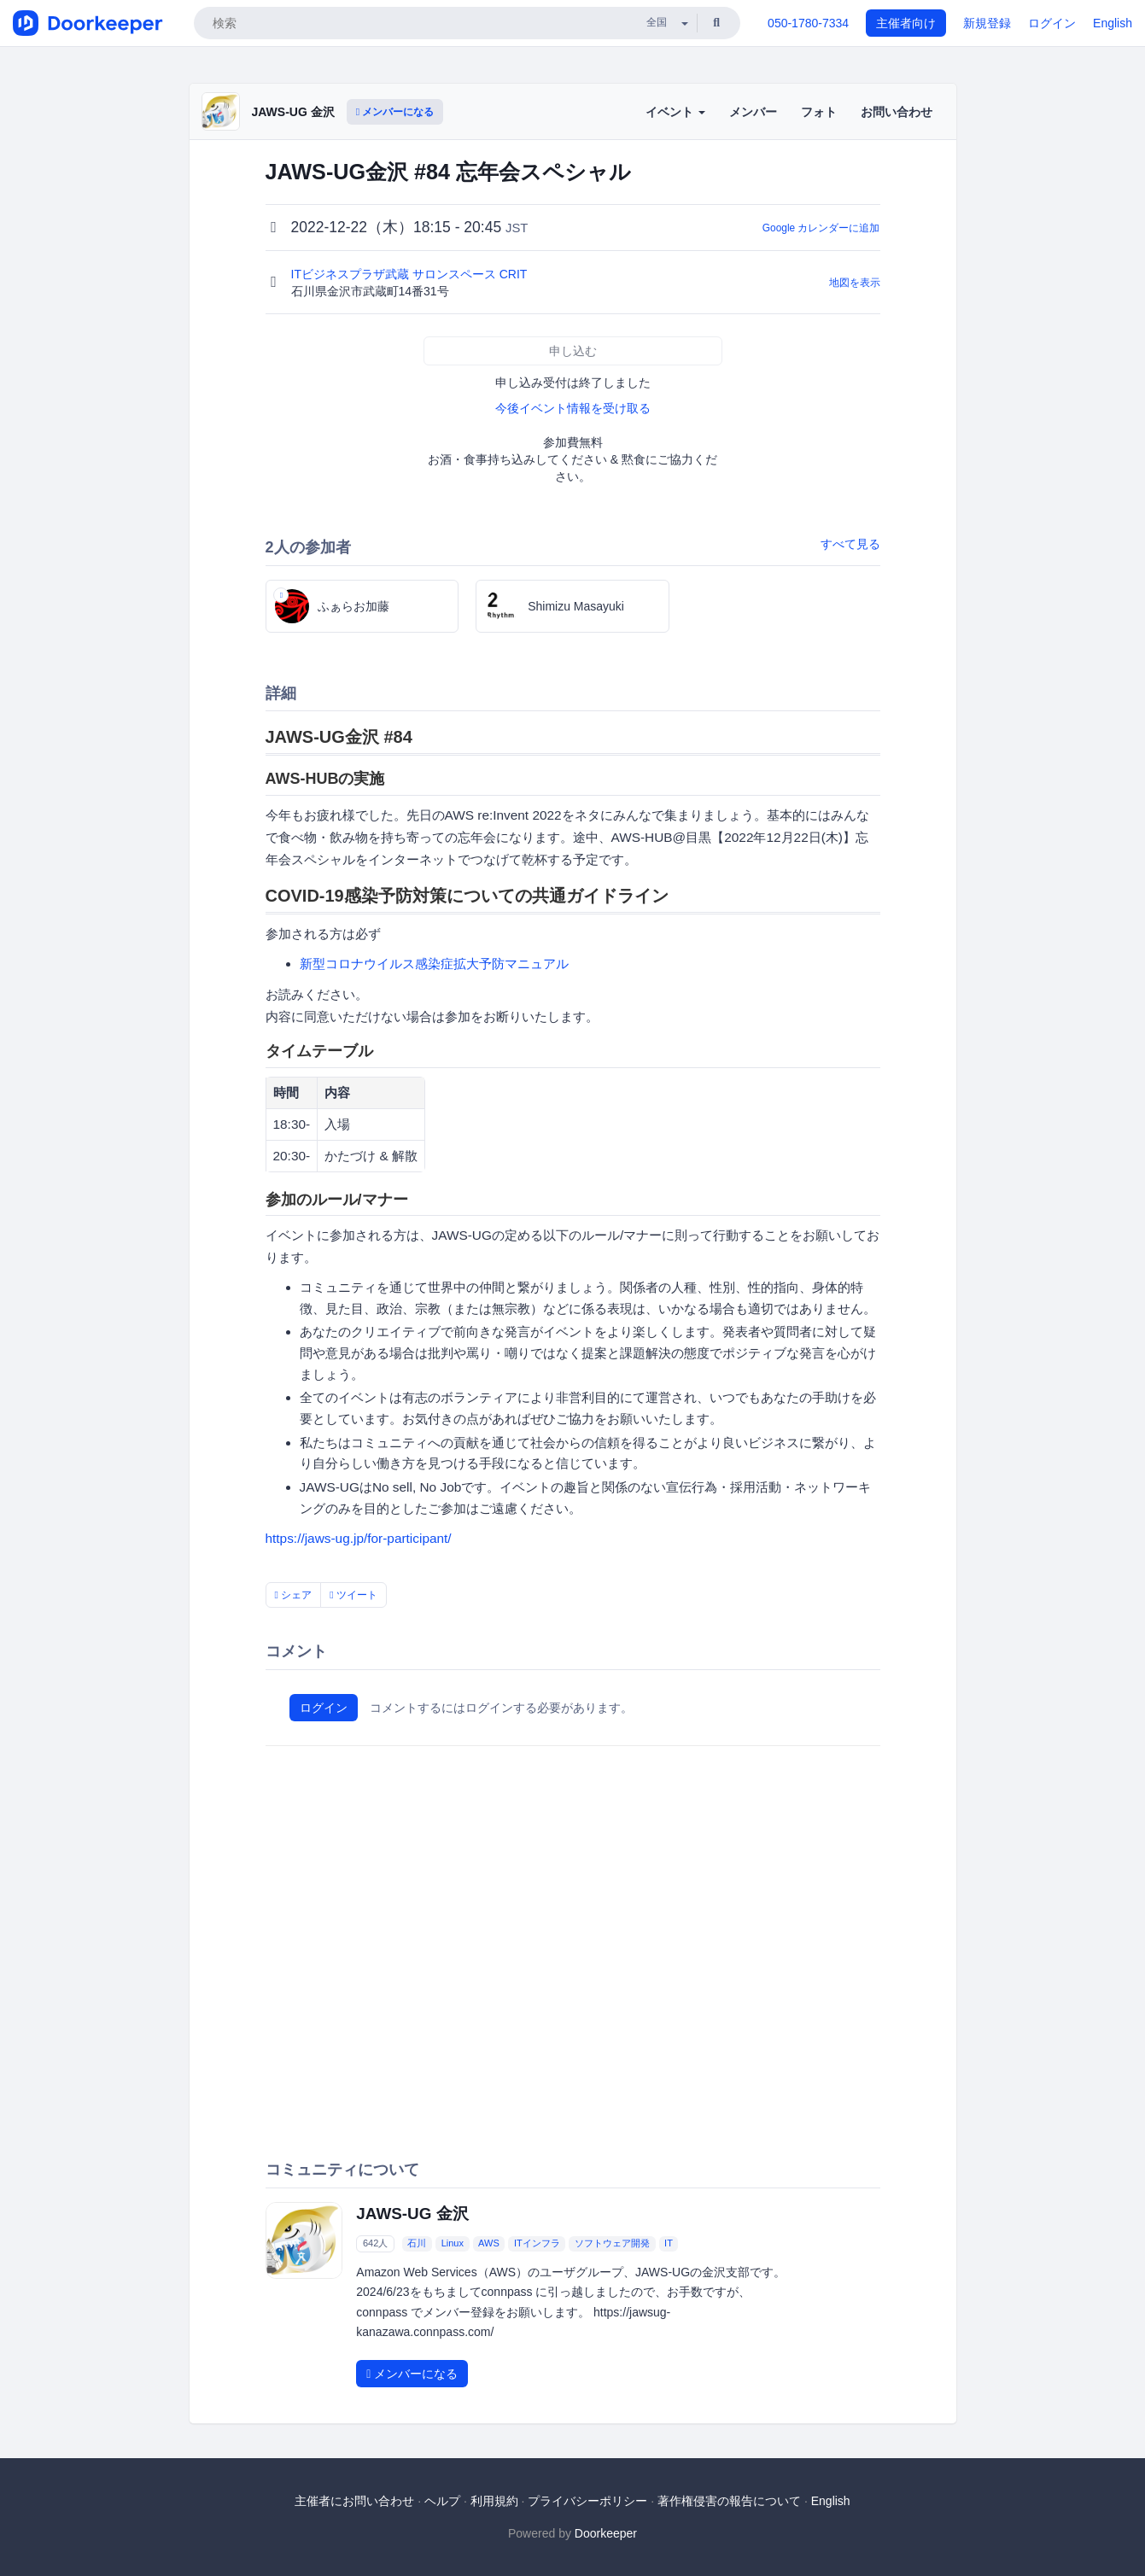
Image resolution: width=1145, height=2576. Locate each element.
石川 (416, 2243)
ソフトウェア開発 (612, 2243)
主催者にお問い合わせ (354, 2501)
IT (668, 2243)
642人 (375, 2243)
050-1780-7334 (808, 23)
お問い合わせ (896, 112)
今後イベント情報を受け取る (573, 408)
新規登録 (987, 23)
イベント (675, 112)
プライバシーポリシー (587, 2501)
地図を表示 (854, 283)
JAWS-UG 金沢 (293, 112)
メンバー (753, 112)
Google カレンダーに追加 (821, 228)
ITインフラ (537, 2243)
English (1112, 23)
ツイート (353, 1595)
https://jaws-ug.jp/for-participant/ (359, 1538)
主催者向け (906, 23)
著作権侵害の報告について (729, 2501)
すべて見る (850, 544)
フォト (819, 112)
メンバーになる (395, 112)
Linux (452, 2243)
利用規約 (494, 2501)
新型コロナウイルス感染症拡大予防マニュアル (434, 963)
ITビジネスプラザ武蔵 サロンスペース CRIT (411, 274)
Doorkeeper (606, 2533)
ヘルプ (442, 2501)
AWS (488, 2243)
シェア (294, 1595)
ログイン (1052, 23)
